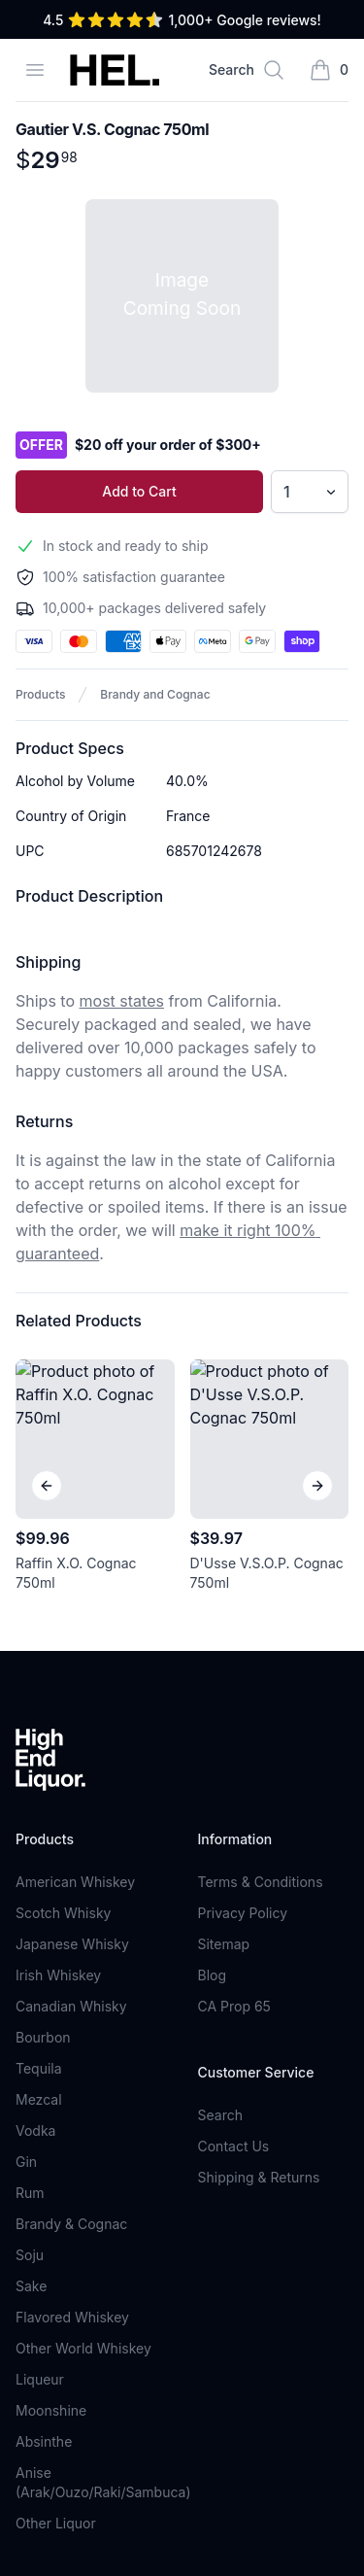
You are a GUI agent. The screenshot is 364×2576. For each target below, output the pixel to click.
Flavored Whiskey (72, 2017)
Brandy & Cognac (71, 1924)
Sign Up (302, 2342)
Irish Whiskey (58, 1675)
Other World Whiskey (83, 2049)
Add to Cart (139, 491)
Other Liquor (56, 2223)
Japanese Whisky (72, 1644)
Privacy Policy (243, 1613)
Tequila (39, 1769)
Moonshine (51, 2111)
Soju (30, 1955)
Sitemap (224, 1644)
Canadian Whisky (71, 1707)
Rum (30, 1893)
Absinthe (44, 2142)
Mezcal (39, 1800)
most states (122, 1001)
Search (220, 1815)
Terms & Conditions (260, 1582)
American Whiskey (75, 1582)
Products (40, 694)
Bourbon (43, 1738)
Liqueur (40, 2080)
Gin (26, 1862)
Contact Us (234, 1846)
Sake (31, 1986)
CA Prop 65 (234, 1707)
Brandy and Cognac (155, 694)
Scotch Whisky (63, 1613)
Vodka (35, 1831)
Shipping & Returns (259, 1878)
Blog (212, 1675)
